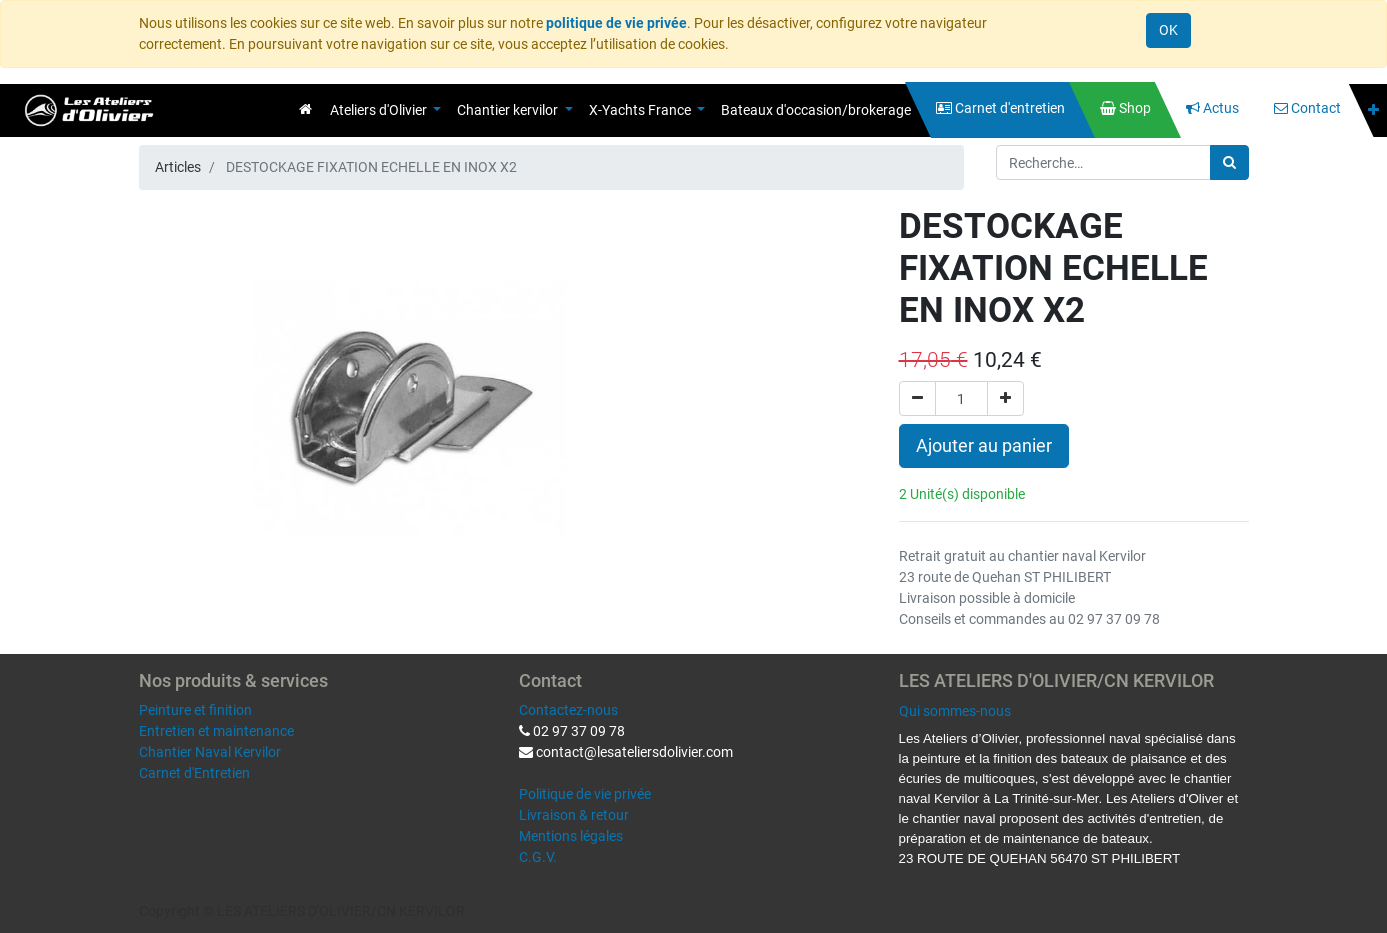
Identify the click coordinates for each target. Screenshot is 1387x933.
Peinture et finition (195, 710)
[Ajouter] (1005, 398)
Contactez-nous (568, 710)
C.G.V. (538, 857)
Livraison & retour (574, 815)
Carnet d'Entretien (194, 773)
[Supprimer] (917, 398)
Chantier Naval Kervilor (210, 752)
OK (1168, 30)
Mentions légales (571, 836)
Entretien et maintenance (216, 731)
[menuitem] (305, 109)
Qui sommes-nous (955, 711)
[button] (1373, 110)
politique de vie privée (616, 23)
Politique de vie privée (585, 794)
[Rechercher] (1229, 162)
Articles (178, 167)
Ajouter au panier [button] (984, 446)
